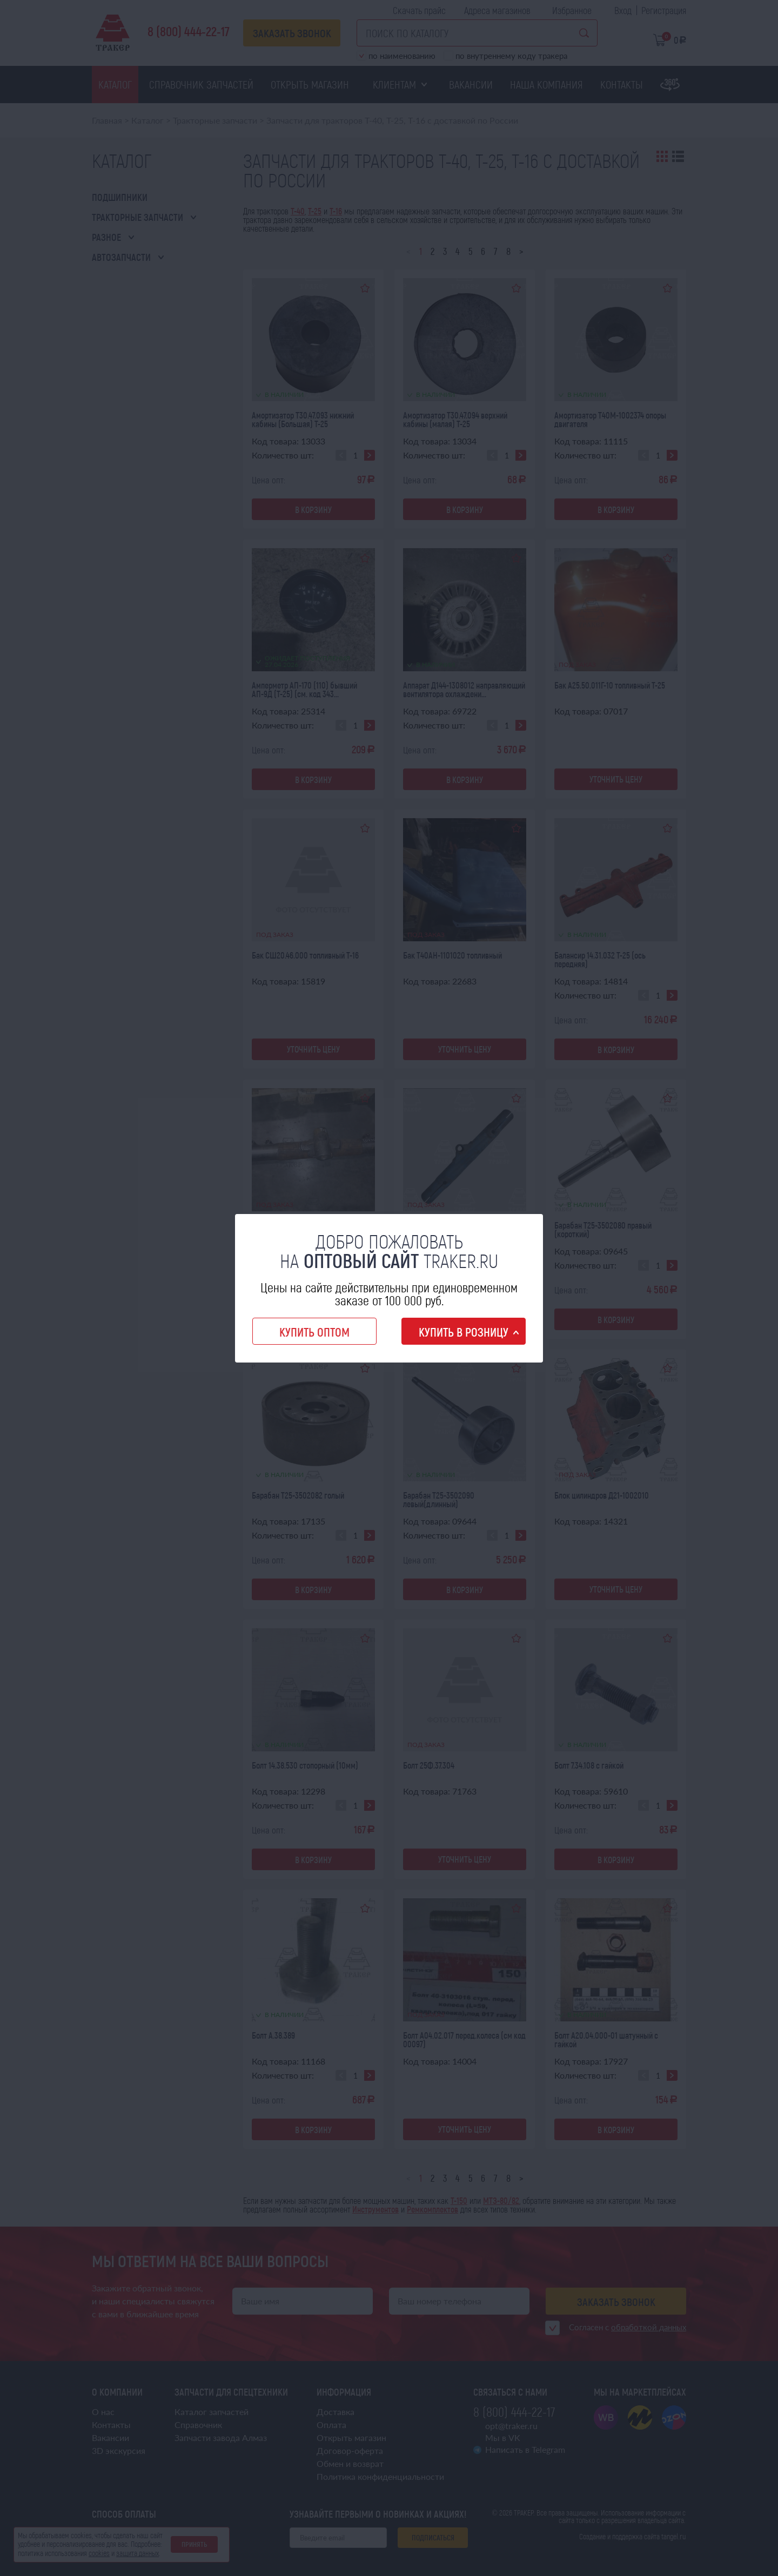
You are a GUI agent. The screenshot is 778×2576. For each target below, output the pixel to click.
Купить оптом (314, 1332)
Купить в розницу (463, 1332)
